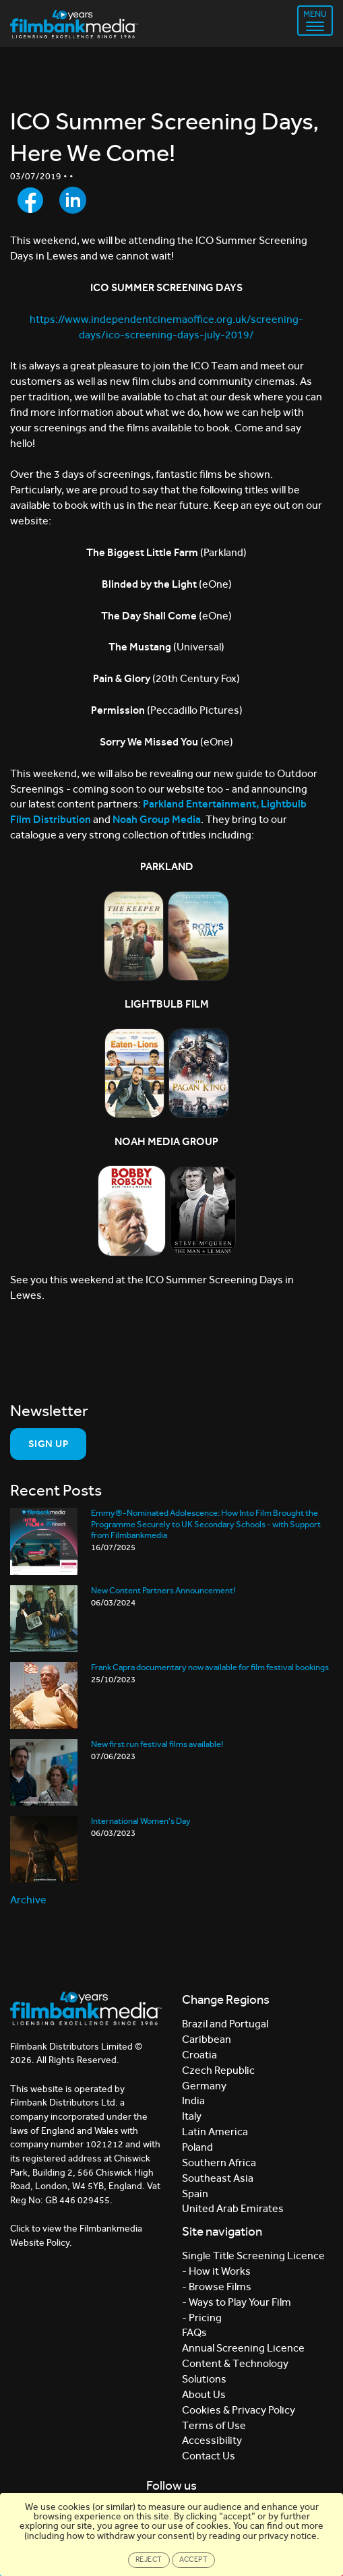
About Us (204, 2394)
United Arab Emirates (233, 2208)
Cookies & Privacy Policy (238, 2409)
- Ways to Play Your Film (236, 2302)
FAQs (194, 2332)
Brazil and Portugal (225, 2023)
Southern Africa (219, 2162)
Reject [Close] (148, 2559)
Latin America (215, 2131)
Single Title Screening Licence (253, 2255)
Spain (195, 2193)
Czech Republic (218, 2070)
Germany (204, 2085)
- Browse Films (216, 2286)
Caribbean (206, 2039)
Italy (191, 2116)
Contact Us (208, 2455)
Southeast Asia (217, 2178)
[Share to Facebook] (30, 200)
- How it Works (216, 2271)
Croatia (199, 2054)
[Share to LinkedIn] (73, 200)
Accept (193, 2559)
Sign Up (48, 1444)
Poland (197, 2147)
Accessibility (212, 2440)
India (193, 2100)
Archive (28, 1899)
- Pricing (202, 2317)
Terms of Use (214, 2425)
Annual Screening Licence (243, 2347)
